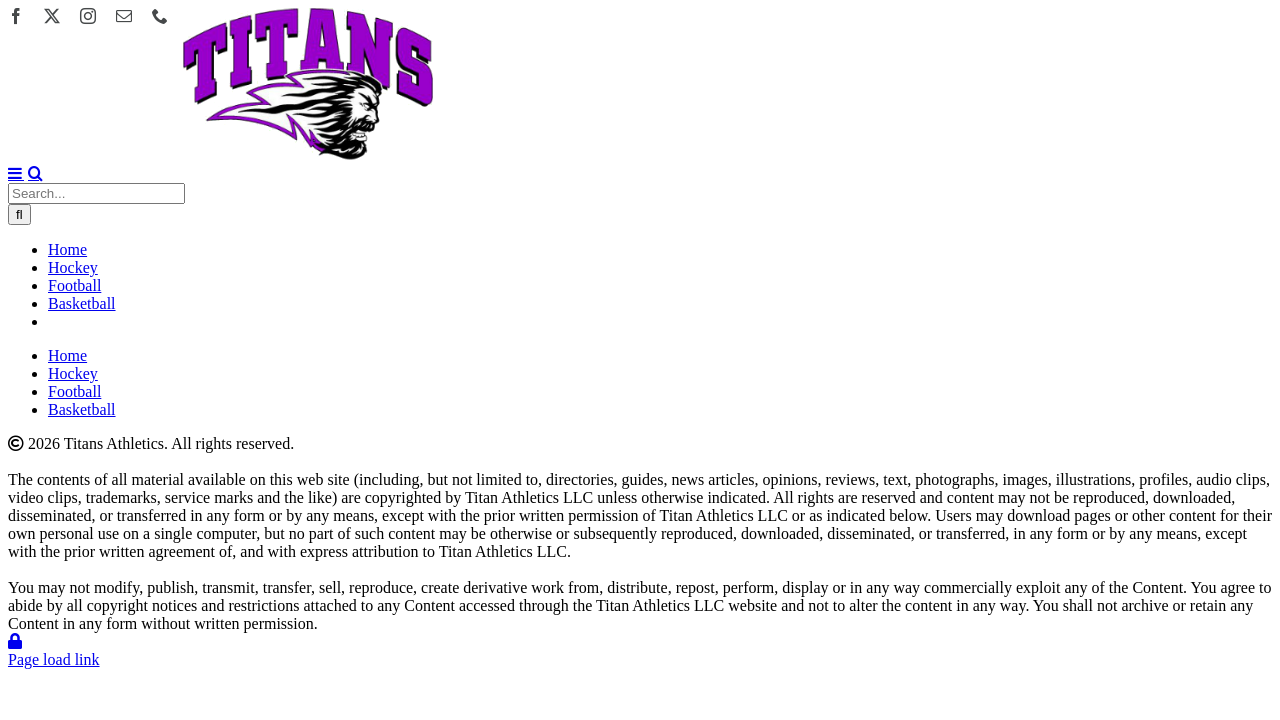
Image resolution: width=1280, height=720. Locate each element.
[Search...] (96, 193)
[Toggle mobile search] (35, 173)
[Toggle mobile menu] (16, 173)
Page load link (54, 659)
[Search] (19, 214)
